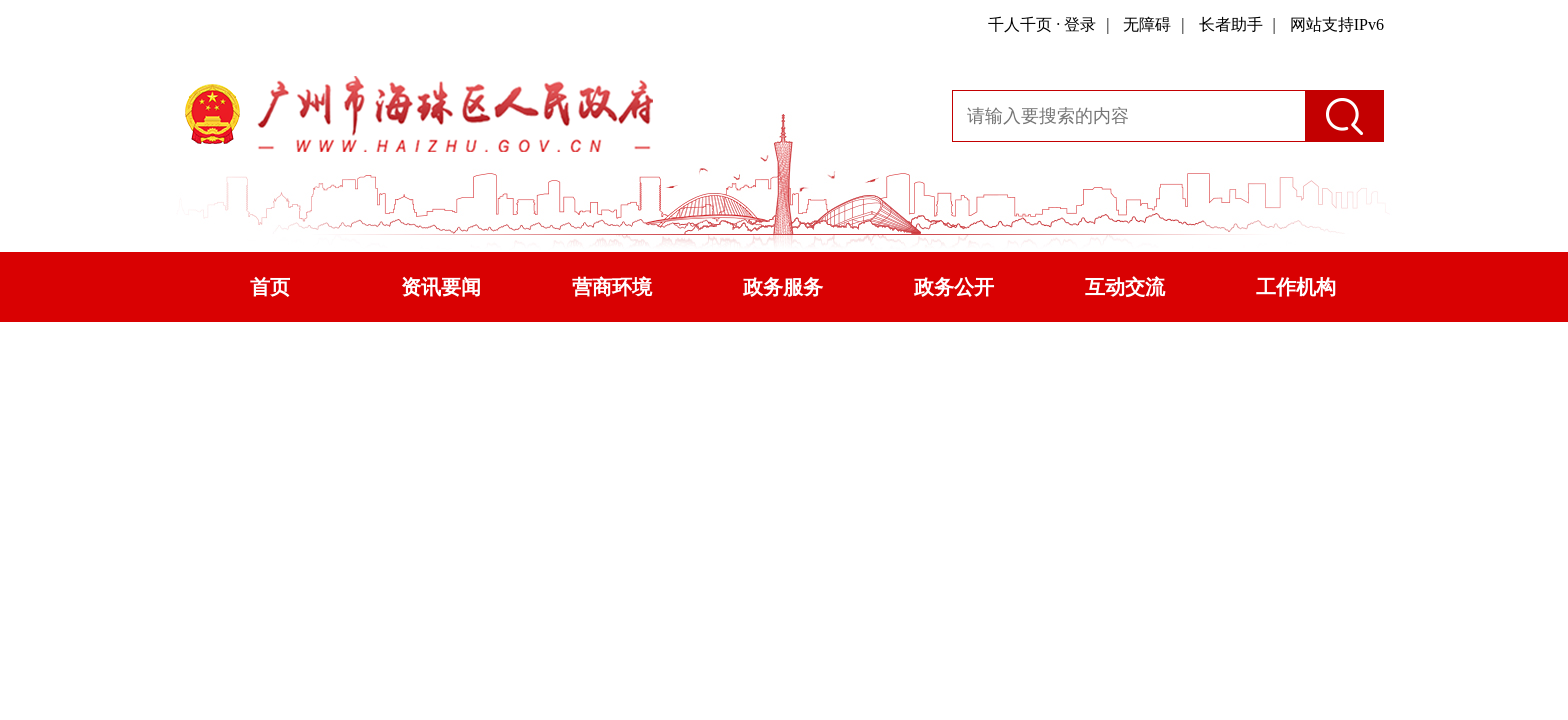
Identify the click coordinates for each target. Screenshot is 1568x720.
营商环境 (612, 287)
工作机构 (1296, 287)
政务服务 (783, 287)
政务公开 (954, 287)
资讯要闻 (441, 287)
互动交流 (1125, 287)
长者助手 (1231, 24)
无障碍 (1147, 24)
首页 (270, 287)
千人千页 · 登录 (1042, 24)
